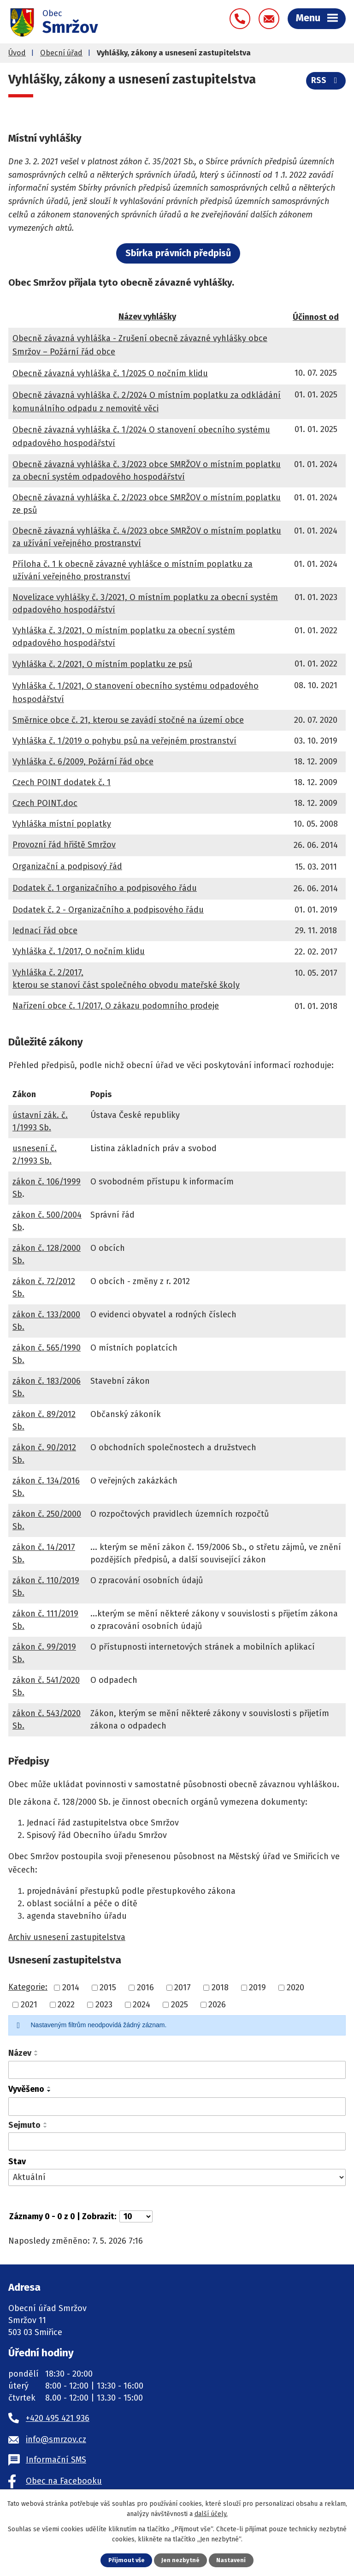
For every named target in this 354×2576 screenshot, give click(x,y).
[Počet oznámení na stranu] (136, 2216)
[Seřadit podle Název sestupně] (36, 2055)
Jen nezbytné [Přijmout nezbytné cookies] (180, 2560)
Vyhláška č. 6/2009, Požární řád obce (82, 762)
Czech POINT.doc (44, 803)
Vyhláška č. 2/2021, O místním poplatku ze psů (102, 664)
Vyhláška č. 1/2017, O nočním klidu (78, 951)
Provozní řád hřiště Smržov (64, 845)
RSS (326, 80)
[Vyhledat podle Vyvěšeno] (177, 2106)
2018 (220, 1987)
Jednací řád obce (44, 930)
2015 (108, 1987)
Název (19, 2053)
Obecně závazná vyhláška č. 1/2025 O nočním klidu (110, 373)
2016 (145, 1987)
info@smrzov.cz (56, 2439)
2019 (257, 1987)
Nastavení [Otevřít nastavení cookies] (231, 2560)
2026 (217, 2005)
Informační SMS (56, 2460)
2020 (295, 1987)
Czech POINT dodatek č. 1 (61, 782)
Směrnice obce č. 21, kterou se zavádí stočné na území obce (128, 720)
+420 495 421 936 (57, 2418)
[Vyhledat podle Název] (177, 2070)
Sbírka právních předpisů (178, 252)
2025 (179, 2005)
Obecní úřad (61, 52)
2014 (70, 1987)
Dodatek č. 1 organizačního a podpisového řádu (104, 888)
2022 (66, 2005)
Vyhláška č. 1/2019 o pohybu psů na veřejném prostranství (124, 741)
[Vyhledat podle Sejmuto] (177, 2141)
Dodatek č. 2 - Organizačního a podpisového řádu (108, 910)
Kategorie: (27, 1987)
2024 (141, 2005)
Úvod (17, 52)
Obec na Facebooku (64, 2481)
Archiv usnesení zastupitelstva (66, 1937)
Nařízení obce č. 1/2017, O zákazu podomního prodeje (115, 1006)
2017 (182, 1987)
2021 (29, 2005)
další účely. (211, 2514)
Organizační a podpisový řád (67, 866)
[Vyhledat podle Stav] (177, 2177)
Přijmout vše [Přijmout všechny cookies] (126, 2560)
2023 (103, 2005)
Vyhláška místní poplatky (61, 824)
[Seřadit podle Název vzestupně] (36, 2051)
